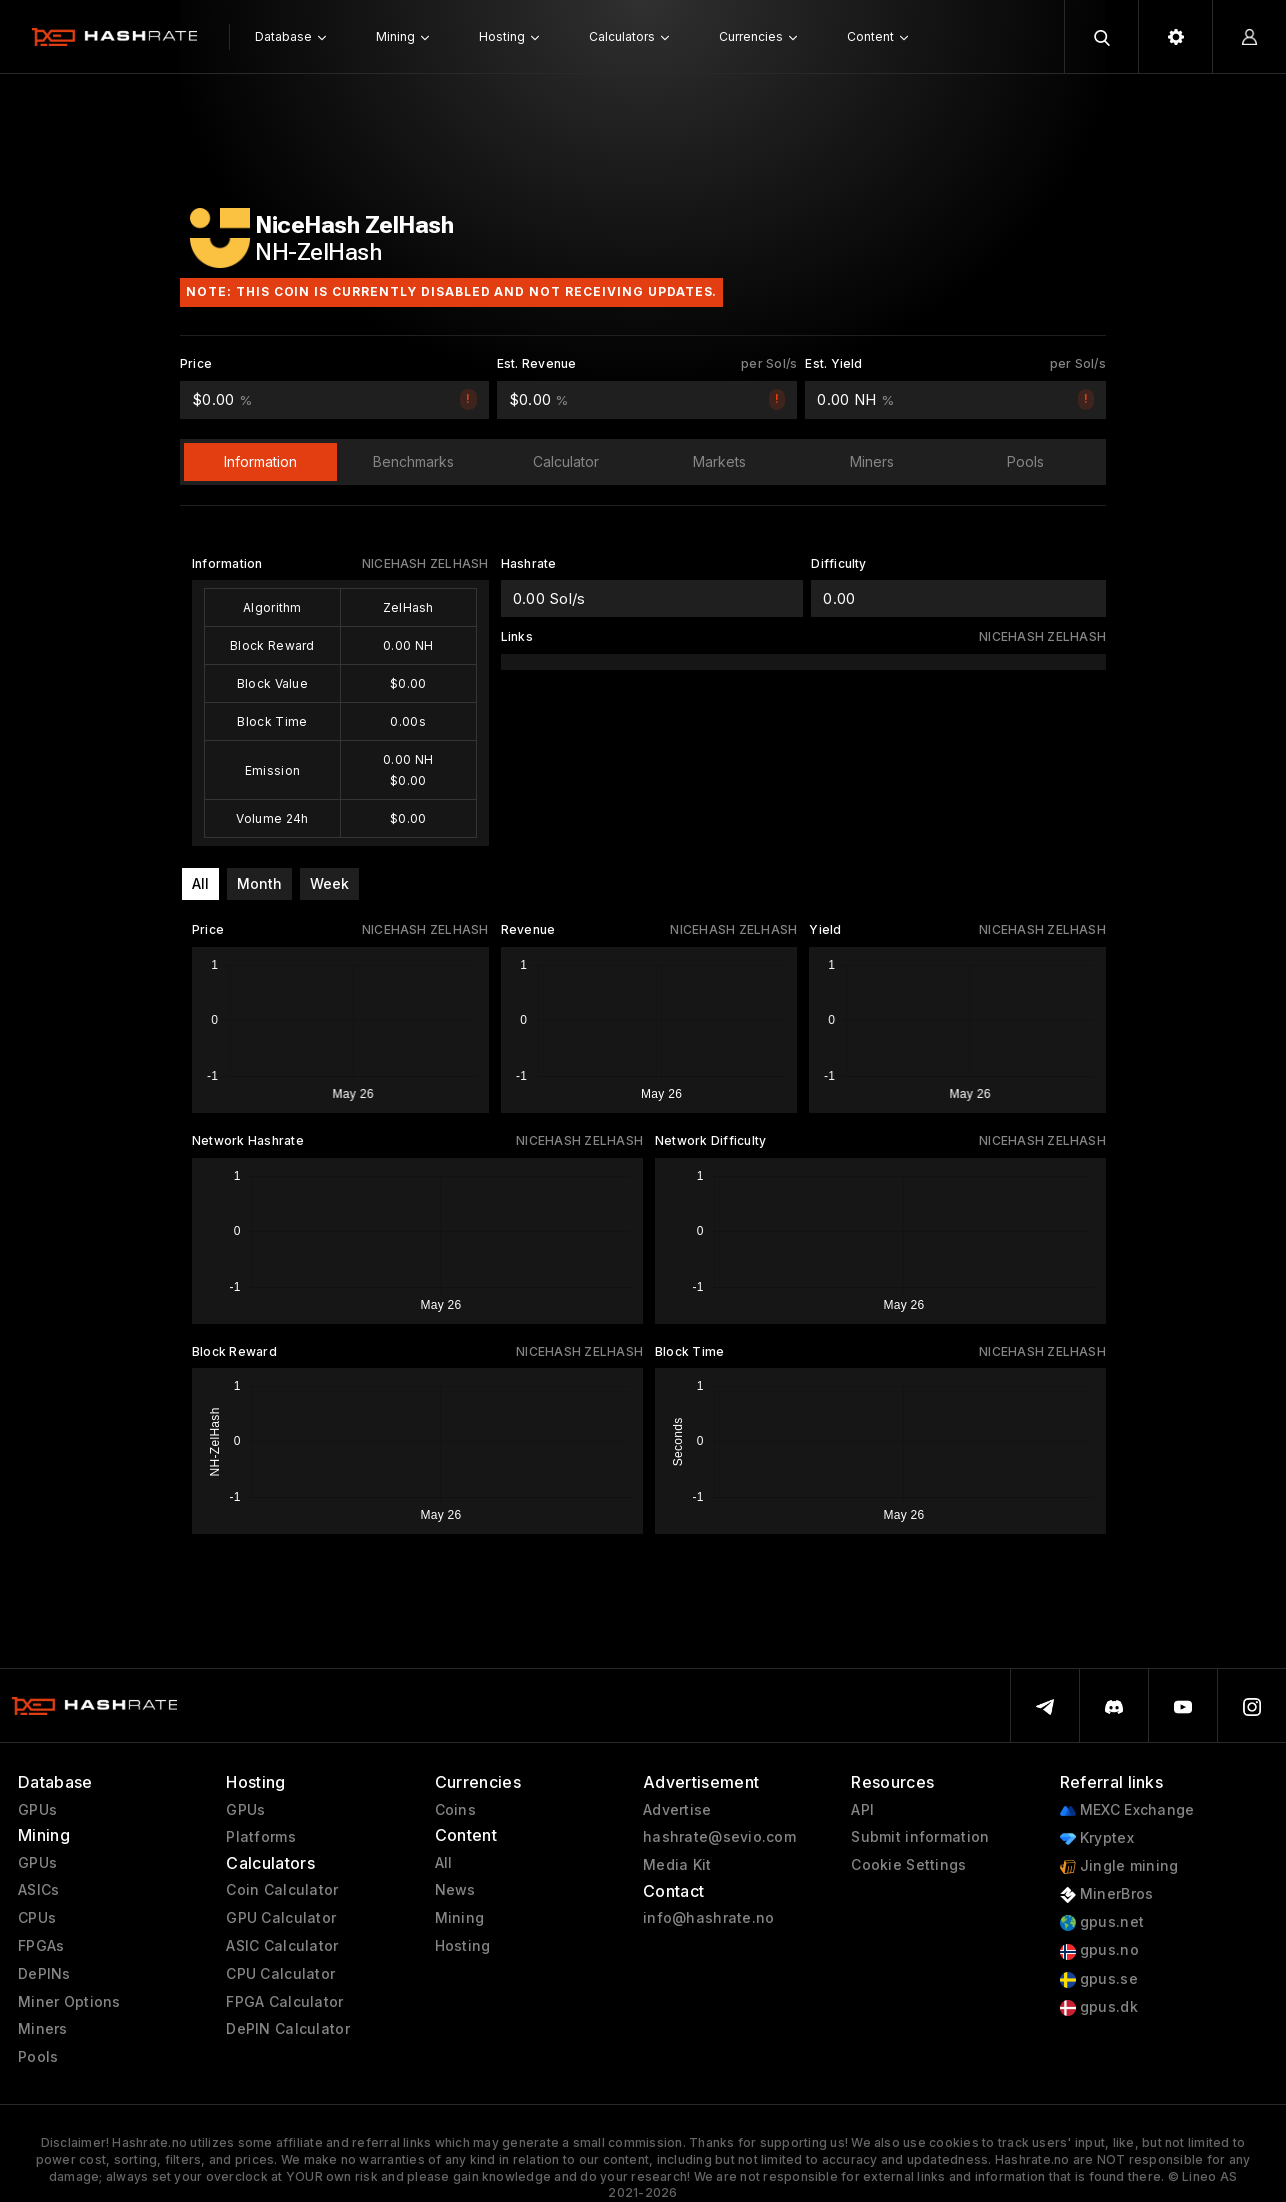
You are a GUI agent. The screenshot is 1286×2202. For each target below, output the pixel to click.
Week (329, 883)
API (862, 1810)
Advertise (677, 1810)
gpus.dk (1099, 2007)
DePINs (44, 1974)
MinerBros (1107, 1894)
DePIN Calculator (287, 2029)
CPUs (37, 1918)
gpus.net (1102, 1922)
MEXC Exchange (1127, 1810)
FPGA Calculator (284, 2002)
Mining (460, 1918)
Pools (38, 2057)
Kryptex (1097, 1838)
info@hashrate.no (708, 1918)
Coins (455, 1810)
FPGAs (41, 1946)
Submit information (920, 1837)
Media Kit (677, 1865)
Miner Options (69, 2002)
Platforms (261, 1837)
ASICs (38, 1890)
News (455, 1890)
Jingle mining (1119, 1866)
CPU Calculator (280, 1974)
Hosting (463, 1946)
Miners (43, 2029)
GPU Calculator (281, 1918)
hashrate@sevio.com (719, 1837)
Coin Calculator (282, 1890)
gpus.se (1099, 1979)
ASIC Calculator (282, 1946)
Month (259, 883)
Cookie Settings (908, 1865)
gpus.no (1099, 1950)
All (200, 883)
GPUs (37, 1810)
